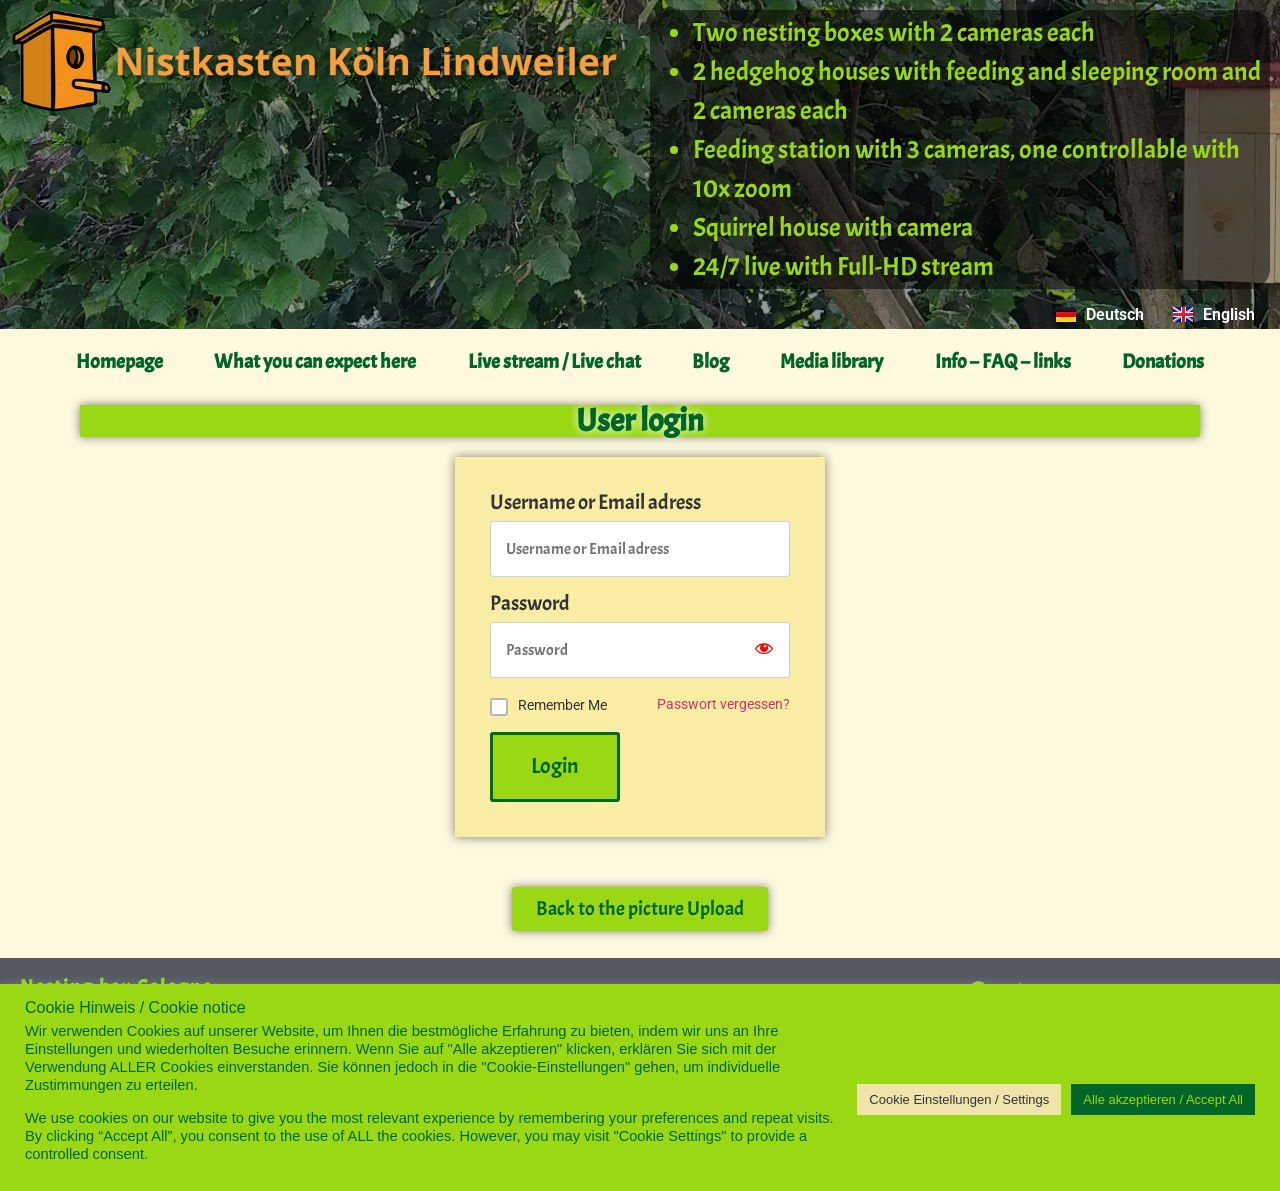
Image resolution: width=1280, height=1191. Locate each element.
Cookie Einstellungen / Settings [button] (959, 1099)
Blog (710, 361)
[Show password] (764, 650)
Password (530, 603)
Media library (831, 361)
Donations (1163, 361)
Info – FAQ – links (1003, 361)
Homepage (119, 361)
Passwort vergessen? (723, 704)
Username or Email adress (595, 502)
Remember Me (562, 705)
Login (555, 766)
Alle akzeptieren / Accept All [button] (1163, 1099)
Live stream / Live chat (554, 361)
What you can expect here (315, 361)
